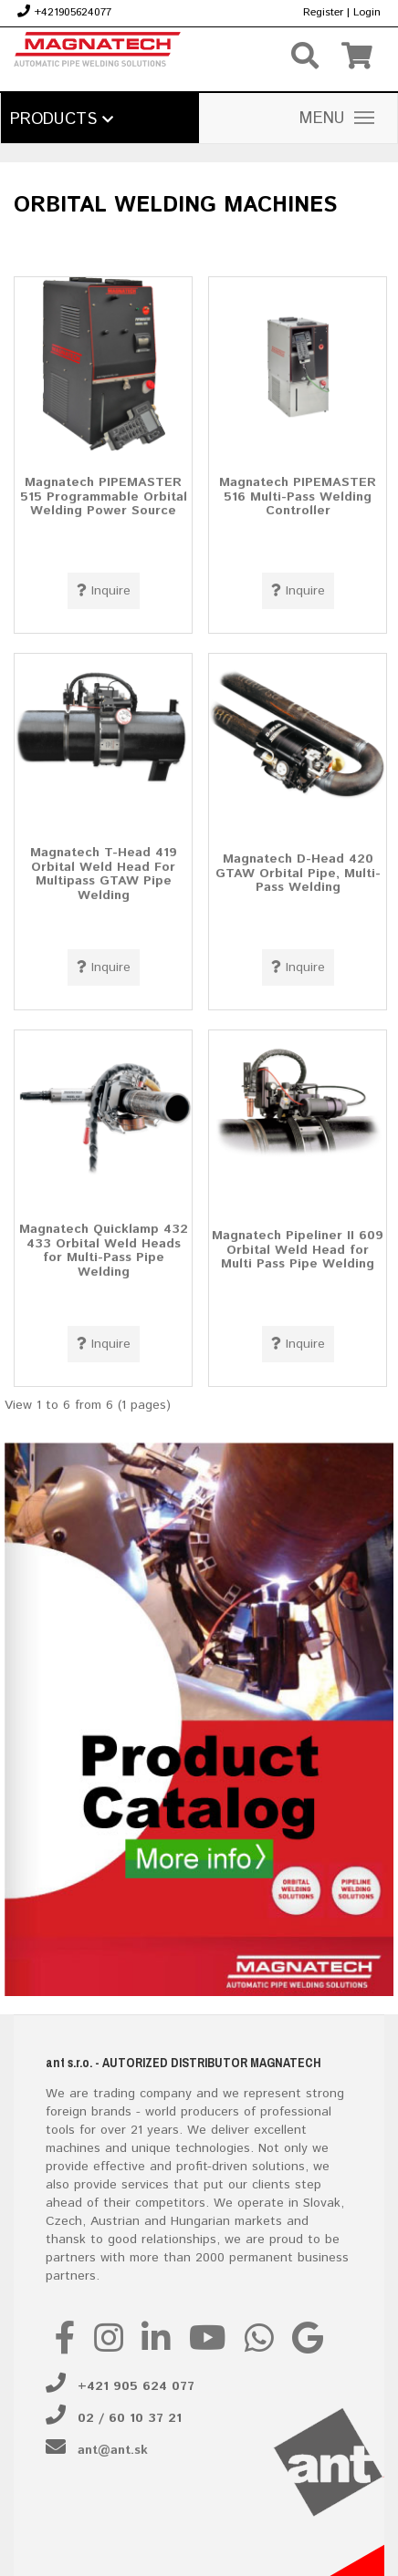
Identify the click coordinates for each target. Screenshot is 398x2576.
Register (323, 12)
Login (367, 12)
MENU (336, 118)
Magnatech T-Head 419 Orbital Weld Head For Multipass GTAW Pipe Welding (103, 874)
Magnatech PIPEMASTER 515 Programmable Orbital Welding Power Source (103, 496)
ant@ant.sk (113, 2450)
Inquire (104, 591)
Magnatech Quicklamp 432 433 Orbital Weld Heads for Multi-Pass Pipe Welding (103, 1251)
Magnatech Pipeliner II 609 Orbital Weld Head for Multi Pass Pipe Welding (297, 1249)
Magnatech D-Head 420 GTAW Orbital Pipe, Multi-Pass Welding (298, 873)
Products (61, 119)
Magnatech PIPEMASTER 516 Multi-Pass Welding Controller (297, 496)
